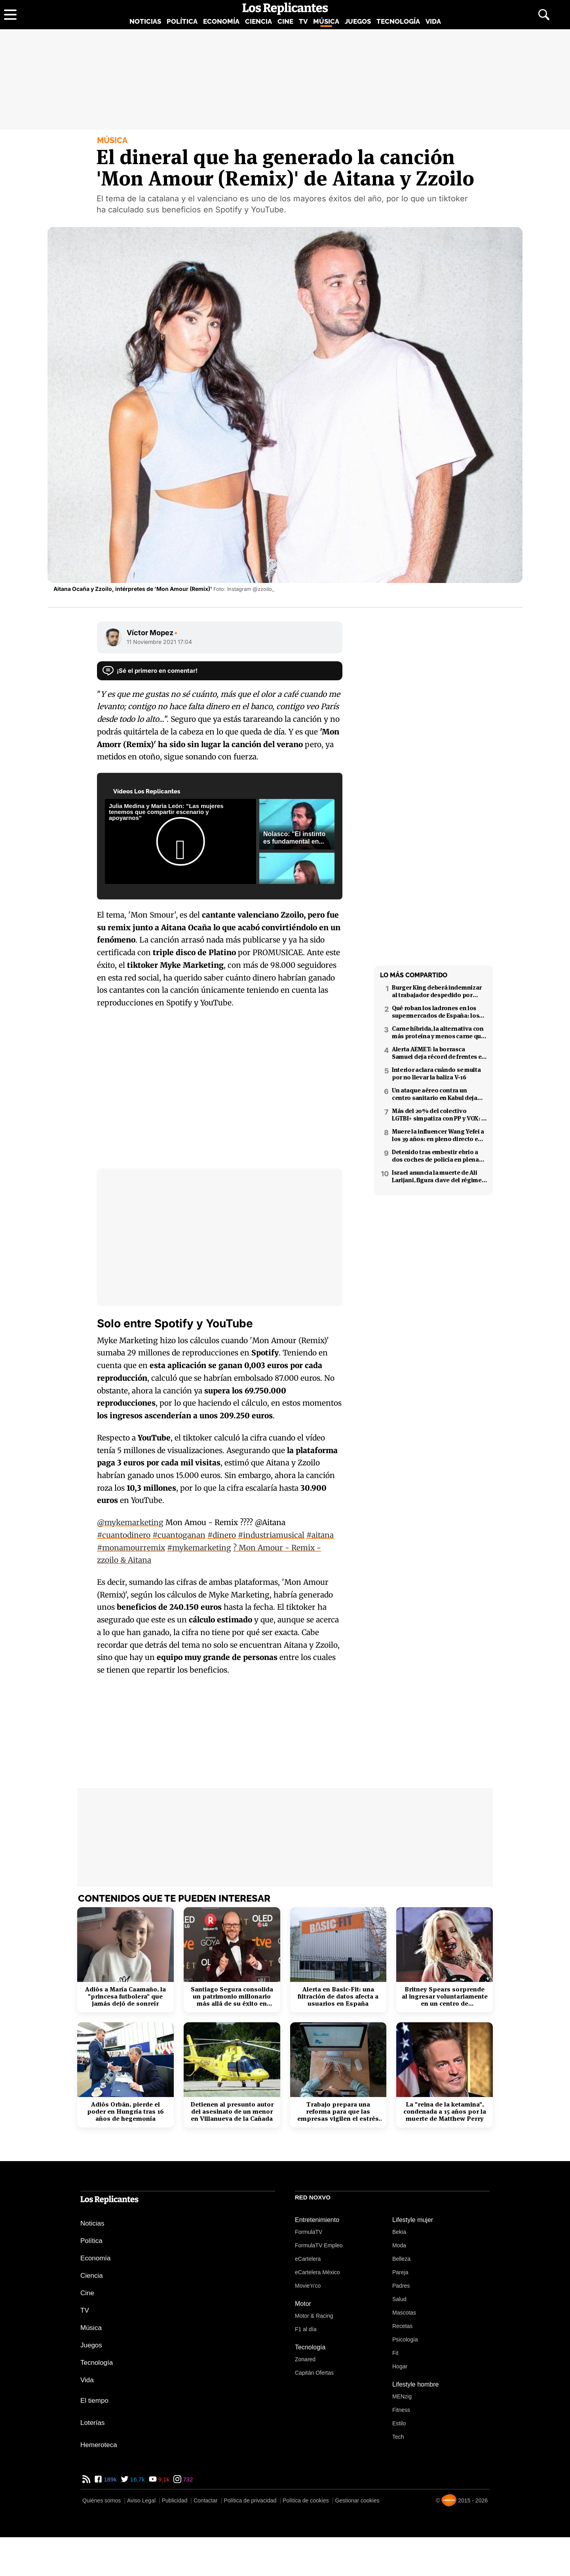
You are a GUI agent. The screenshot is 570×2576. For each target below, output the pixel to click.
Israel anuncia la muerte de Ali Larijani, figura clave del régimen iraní (438, 1176)
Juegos (358, 21)
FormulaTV (308, 2232)
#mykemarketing (199, 1547)
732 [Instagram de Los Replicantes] (187, 2479)
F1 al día (305, 2329)
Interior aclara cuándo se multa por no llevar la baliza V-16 (436, 1073)
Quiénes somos (101, 2500)
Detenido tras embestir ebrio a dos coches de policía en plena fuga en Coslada (435, 1155)
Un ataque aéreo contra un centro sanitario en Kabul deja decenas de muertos (434, 1094)
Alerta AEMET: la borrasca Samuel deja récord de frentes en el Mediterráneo (438, 1052)
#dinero (221, 1535)
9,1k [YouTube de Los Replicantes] (163, 2479)
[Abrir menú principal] (10, 14)
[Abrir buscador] (543, 14)
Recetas (402, 2326)
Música (326, 21)
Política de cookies (306, 2500)
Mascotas (404, 2312)
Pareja (400, 2272)
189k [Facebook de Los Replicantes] (109, 2479)
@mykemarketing (130, 1522)
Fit (395, 2353)
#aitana (320, 1535)
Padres (401, 2286)
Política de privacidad (250, 2500)
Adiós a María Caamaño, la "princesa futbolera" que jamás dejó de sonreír (125, 1997)
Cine (285, 21)
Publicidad (175, 2500)
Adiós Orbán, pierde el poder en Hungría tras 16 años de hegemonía (125, 2112)
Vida (433, 21)
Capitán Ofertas (314, 2373)
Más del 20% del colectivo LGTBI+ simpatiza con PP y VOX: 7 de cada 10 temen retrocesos (438, 1114)
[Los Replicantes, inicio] (285, 8)
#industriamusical (271, 1535)
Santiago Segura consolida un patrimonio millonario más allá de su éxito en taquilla (232, 1997)
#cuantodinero (123, 1535)
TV (303, 21)
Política (182, 21)
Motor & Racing (314, 2316)
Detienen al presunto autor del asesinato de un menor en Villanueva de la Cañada (232, 2112)
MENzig (402, 2396)
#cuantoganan (178, 1535)
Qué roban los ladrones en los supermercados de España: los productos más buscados (435, 1011)
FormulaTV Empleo (319, 2245)
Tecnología (398, 21)
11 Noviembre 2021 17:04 (159, 641)
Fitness (401, 2410)
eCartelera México (317, 2272)
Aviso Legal (141, 2500)
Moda (399, 2245)
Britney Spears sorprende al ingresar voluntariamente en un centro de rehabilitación (445, 1997)
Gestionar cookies (357, 2500)
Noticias (145, 21)
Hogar (399, 2366)
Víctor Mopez (152, 632)
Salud (399, 2299)
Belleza (401, 2259)
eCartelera (308, 2259)
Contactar (206, 2500)
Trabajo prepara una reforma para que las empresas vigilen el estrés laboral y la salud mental (338, 2112)
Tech (398, 2437)
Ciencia (258, 21)
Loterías (92, 2422)
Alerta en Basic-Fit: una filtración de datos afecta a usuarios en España (338, 1997)
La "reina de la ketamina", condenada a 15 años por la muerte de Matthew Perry (444, 2112)
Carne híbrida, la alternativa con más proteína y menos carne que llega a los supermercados (438, 1032)
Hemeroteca (98, 2445)
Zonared (305, 2359)
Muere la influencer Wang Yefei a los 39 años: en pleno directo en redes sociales (438, 1135)
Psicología (405, 2339)
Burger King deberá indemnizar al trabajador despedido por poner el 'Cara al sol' (437, 991)
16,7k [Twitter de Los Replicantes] (137, 2479)
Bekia (399, 2232)
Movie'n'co (308, 2286)
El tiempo (94, 2400)
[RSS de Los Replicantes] (86, 2479)
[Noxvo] (448, 2500)
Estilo (399, 2423)
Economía (221, 21)
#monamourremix (131, 1547)
